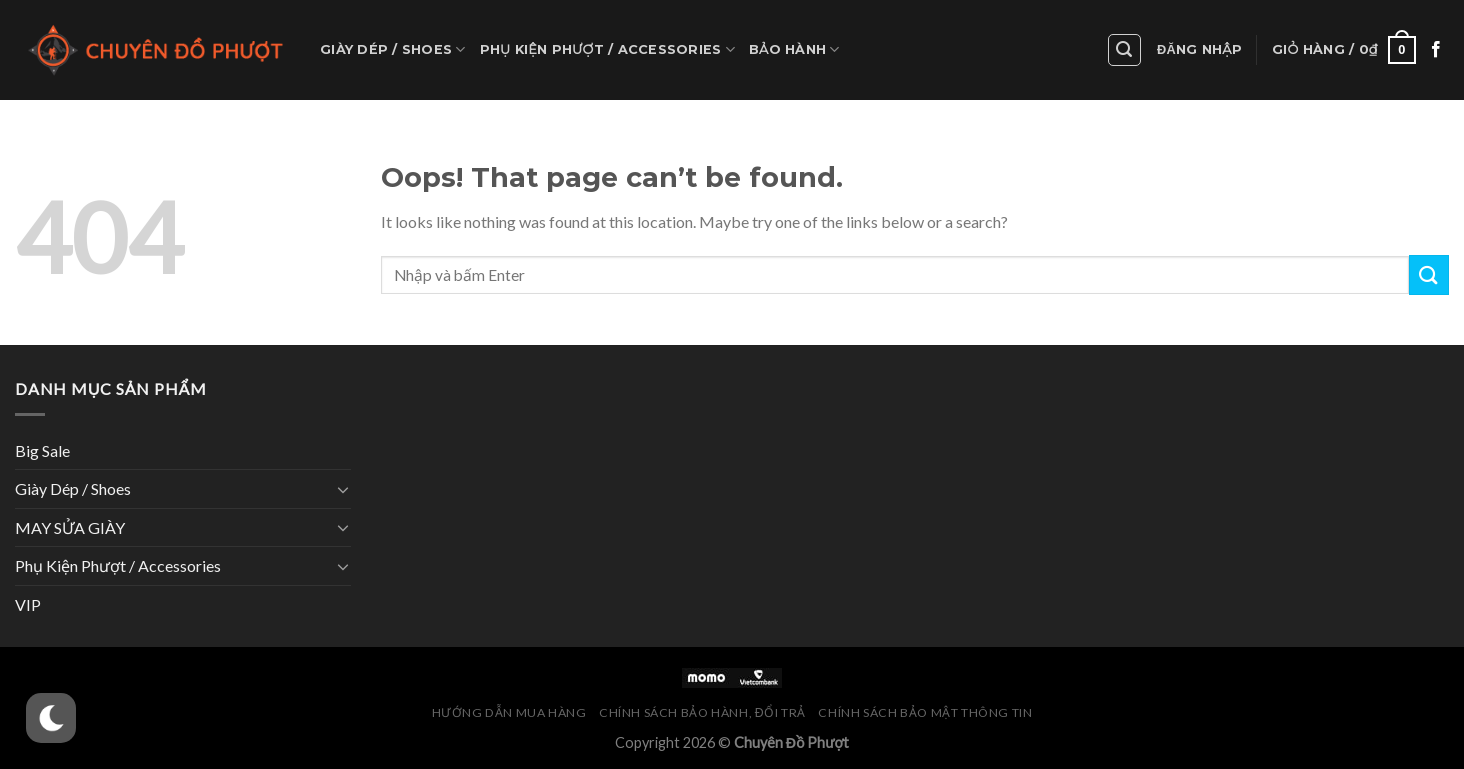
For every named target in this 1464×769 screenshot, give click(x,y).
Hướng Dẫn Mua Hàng (509, 712)
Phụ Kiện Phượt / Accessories (607, 49)
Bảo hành (794, 49)
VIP (28, 604)
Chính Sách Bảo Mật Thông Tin (925, 712)
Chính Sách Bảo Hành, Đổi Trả (702, 712)
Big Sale (42, 450)
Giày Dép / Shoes (393, 49)
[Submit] (1429, 274)
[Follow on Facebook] (1436, 50)
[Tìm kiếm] (1125, 50)
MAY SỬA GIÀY (70, 527)
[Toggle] (343, 489)
